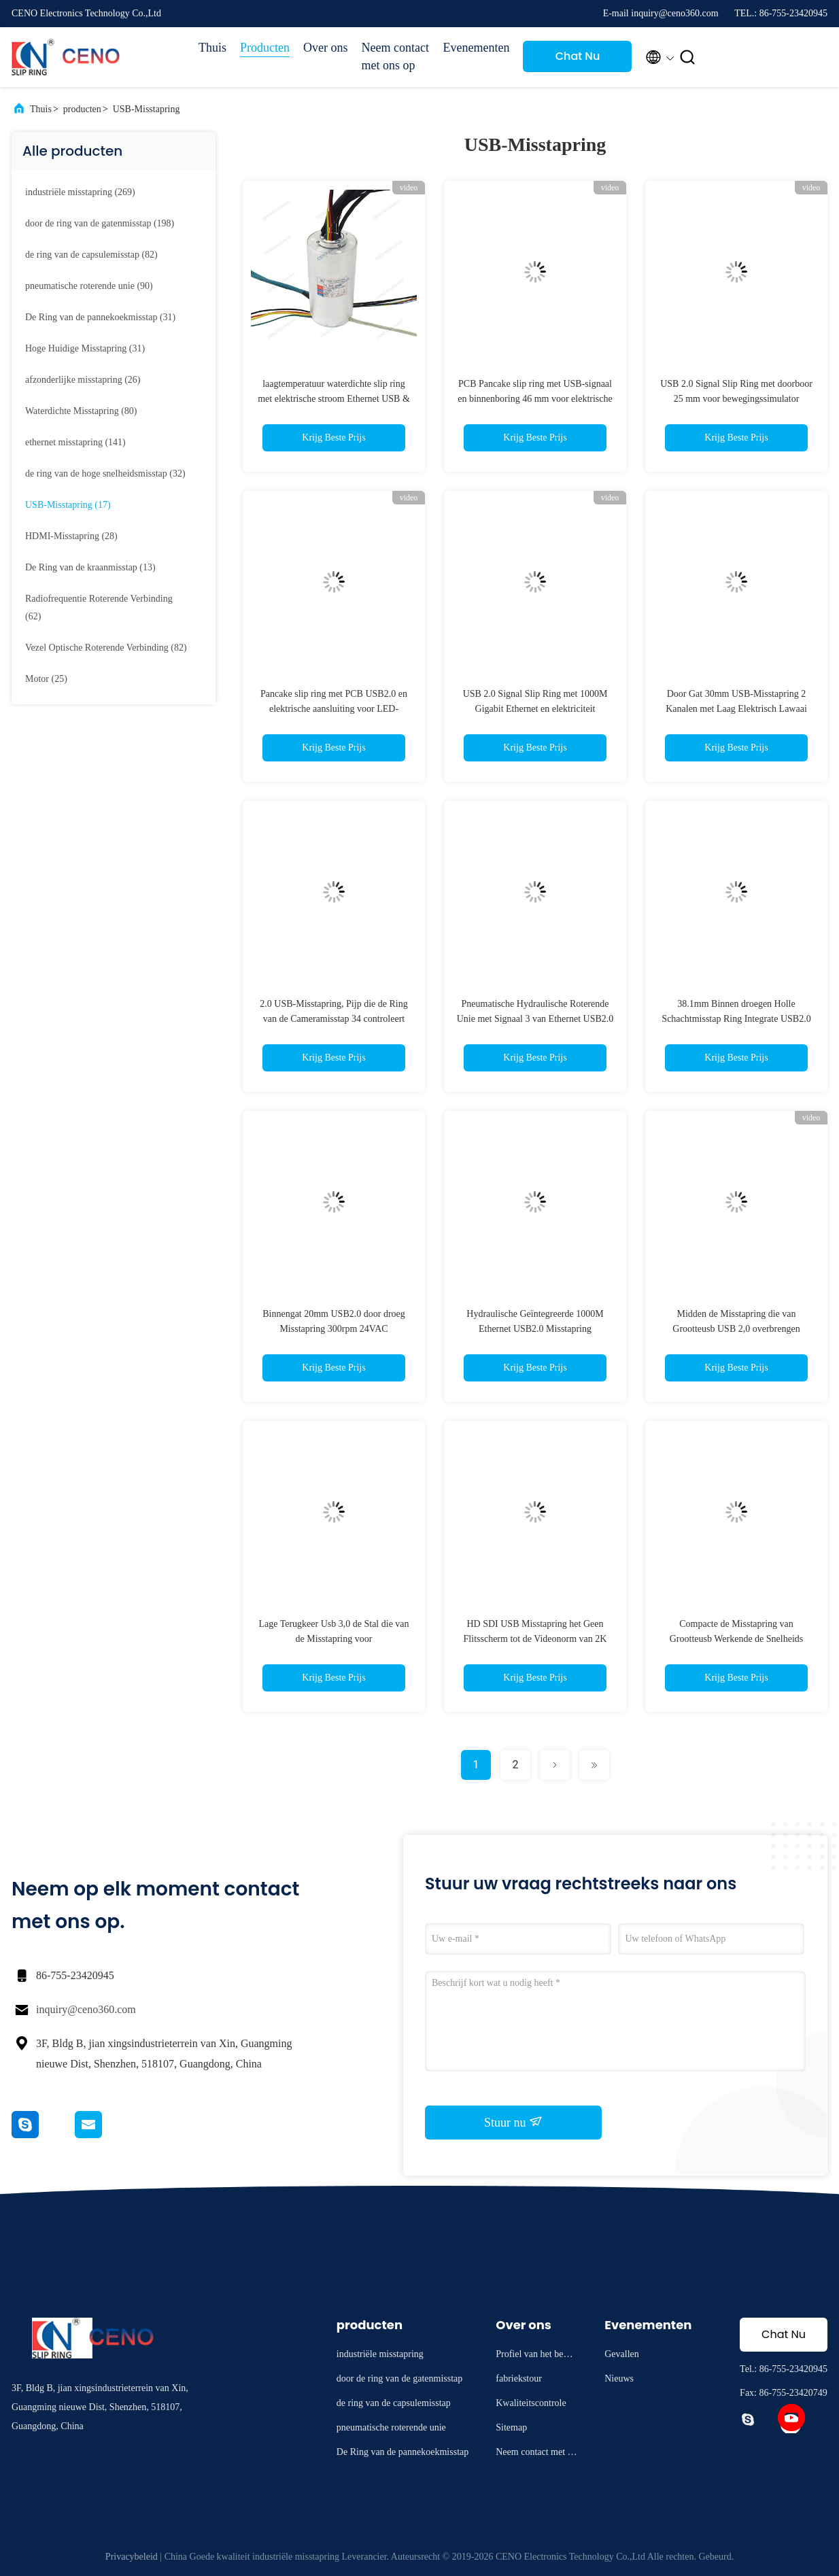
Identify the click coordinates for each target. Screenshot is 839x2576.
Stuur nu (513, 2121)
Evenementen (476, 47)
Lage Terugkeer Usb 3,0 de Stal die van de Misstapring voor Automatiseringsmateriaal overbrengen (333, 1639)
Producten (265, 47)
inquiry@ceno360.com (86, 2009)
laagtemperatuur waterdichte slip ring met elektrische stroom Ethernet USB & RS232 (334, 399)
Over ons (325, 47)
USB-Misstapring (146, 109)
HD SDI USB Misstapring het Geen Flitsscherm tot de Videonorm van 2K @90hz (535, 1639)
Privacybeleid (131, 2557)
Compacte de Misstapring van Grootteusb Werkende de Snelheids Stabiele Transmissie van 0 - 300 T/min (736, 1639)
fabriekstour (519, 2378)
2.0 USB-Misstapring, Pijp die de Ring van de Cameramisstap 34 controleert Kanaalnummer (333, 1019)
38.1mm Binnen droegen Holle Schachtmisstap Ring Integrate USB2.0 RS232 (736, 1019)
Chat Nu (577, 56)
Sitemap (511, 2427)
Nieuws (619, 2378)
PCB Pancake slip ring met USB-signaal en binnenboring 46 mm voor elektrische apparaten (535, 399)
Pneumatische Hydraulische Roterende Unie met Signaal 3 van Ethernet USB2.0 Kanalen (535, 1019)
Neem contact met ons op (395, 56)
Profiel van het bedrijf (536, 2356)
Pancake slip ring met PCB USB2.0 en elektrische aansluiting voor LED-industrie (333, 709)
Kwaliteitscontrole (531, 2403)
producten (82, 109)
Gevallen (621, 2354)
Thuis (212, 47)
